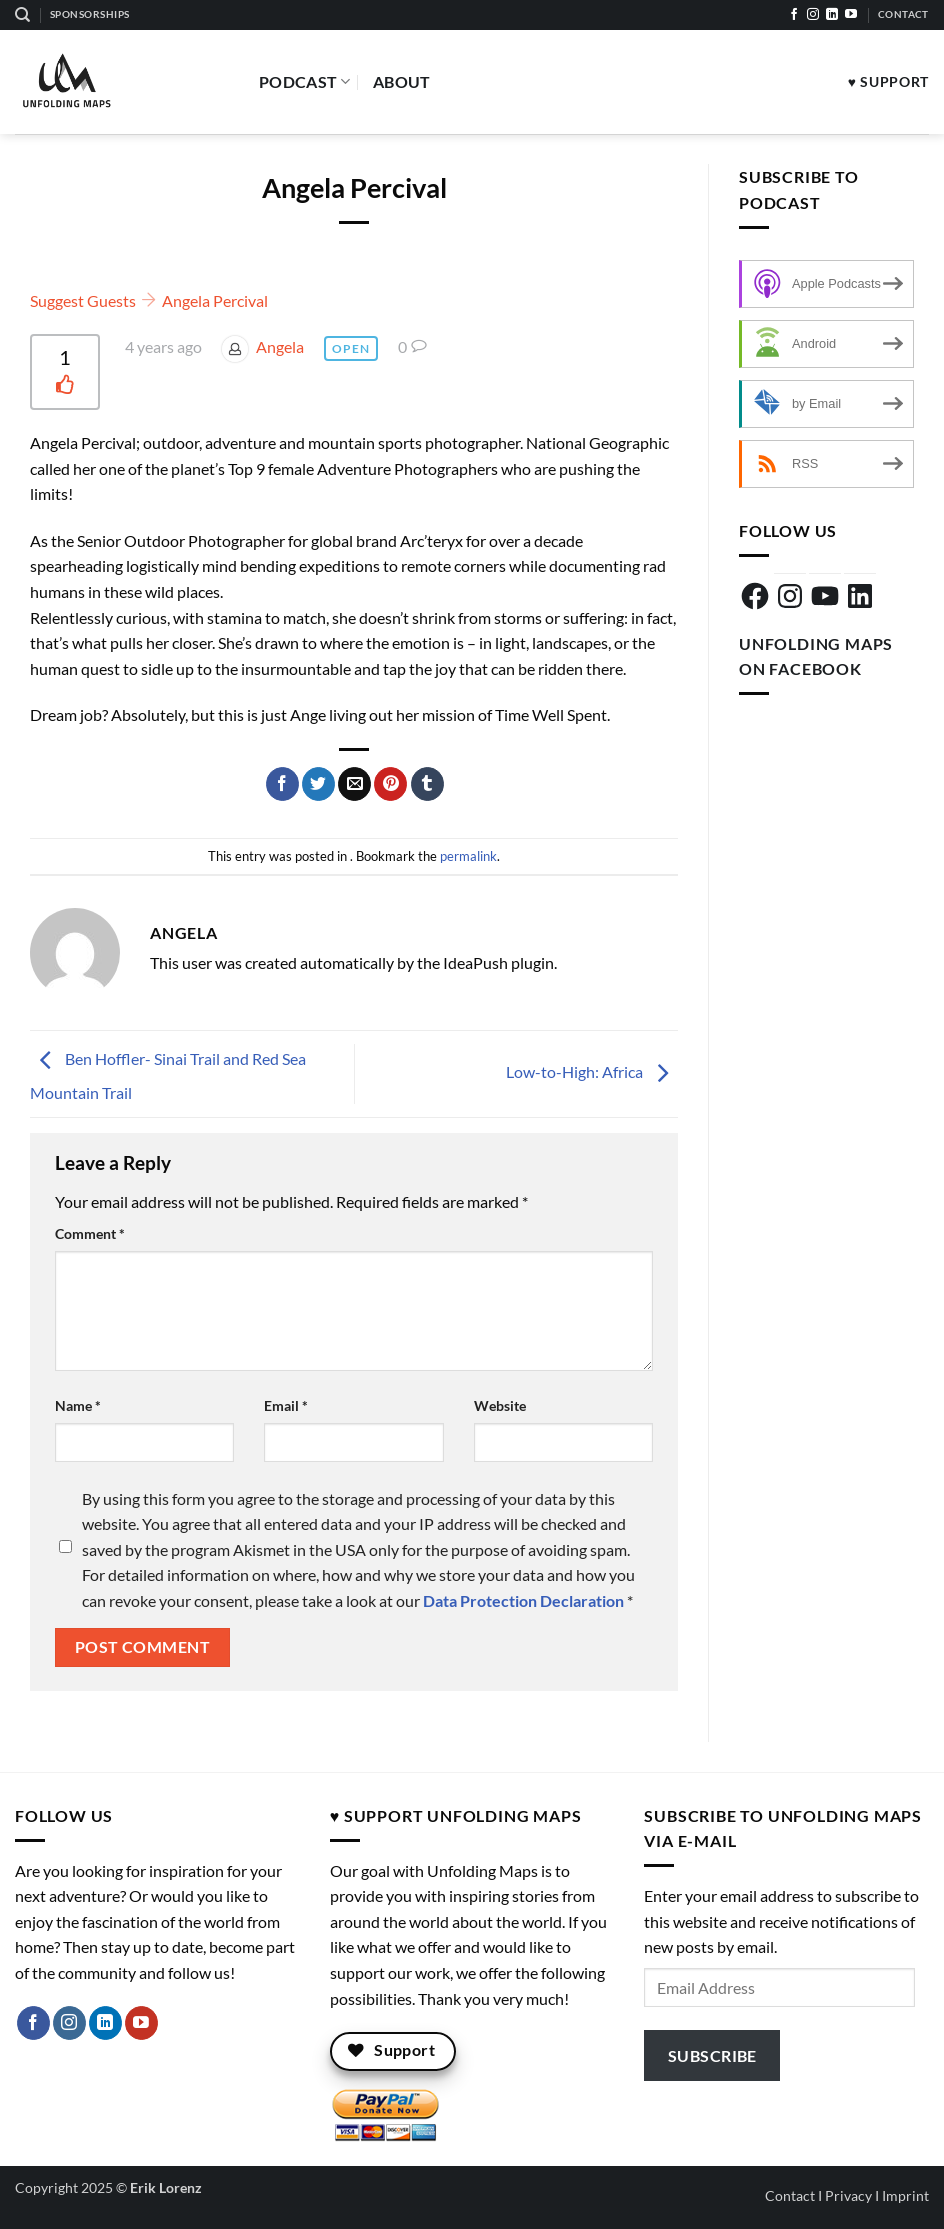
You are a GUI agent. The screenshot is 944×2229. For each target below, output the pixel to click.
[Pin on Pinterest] (390, 784)
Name (78, 1405)
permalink (468, 856)
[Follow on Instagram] (813, 15)
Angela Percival (215, 300)
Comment (90, 1233)
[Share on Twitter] (318, 784)
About (402, 81)
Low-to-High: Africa (592, 1071)
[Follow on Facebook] (794, 15)
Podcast (305, 82)
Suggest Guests (83, 300)
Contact (790, 2195)
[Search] (22, 15)
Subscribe (712, 2055)
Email (286, 1405)
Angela (280, 346)
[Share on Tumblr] (427, 784)
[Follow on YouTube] (851, 15)
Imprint (905, 2195)
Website (500, 1405)
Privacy (848, 2195)
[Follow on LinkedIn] (832, 15)
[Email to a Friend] (354, 784)
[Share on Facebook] (282, 784)
